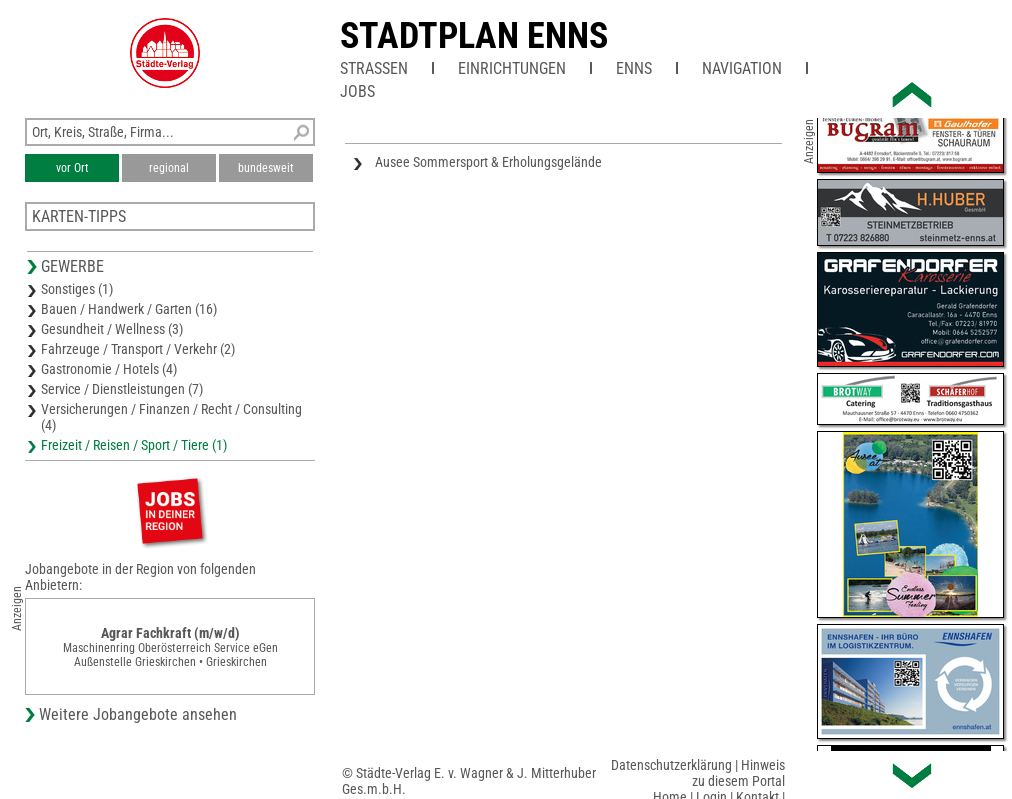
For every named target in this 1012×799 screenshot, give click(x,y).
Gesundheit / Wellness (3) (112, 329)
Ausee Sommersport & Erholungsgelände (488, 162)
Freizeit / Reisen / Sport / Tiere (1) (134, 445)
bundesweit (266, 168)
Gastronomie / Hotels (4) (109, 369)
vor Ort (72, 168)
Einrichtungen (512, 68)
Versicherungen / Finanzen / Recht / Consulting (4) (171, 417)
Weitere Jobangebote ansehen (138, 714)
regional (169, 168)
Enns (634, 68)
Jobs (357, 91)
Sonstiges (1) (77, 289)
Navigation (742, 68)
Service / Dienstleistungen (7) (122, 389)
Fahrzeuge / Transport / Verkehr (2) (138, 349)
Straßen (374, 68)
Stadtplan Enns (474, 36)
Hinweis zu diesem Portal (738, 773)
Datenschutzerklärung (671, 765)
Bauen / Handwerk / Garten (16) (129, 309)
